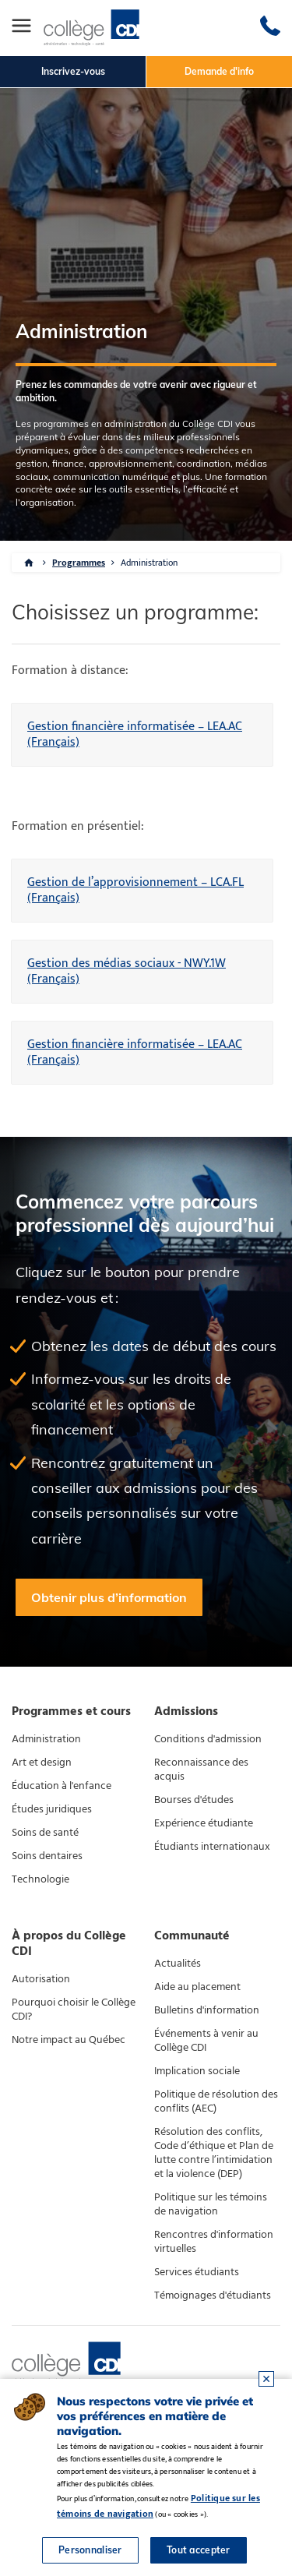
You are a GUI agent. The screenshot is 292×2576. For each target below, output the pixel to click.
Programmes (78, 562)
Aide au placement (197, 1987)
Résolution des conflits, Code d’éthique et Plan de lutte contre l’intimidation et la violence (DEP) (213, 2153)
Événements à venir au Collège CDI (206, 2041)
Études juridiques (52, 1809)
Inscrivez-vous (73, 71)
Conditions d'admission (208, 1739)
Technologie (40, 1879)
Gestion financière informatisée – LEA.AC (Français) (134, 734)
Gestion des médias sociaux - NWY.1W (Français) (126, 971)
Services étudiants (196, 2272)
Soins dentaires (47, 1856)
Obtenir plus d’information (109, 1597)
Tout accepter (198, 2550)
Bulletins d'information (206, 2010)
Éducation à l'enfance (61, 1786)
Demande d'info (219, 71)
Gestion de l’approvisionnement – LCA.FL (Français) (135, 890)
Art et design (42, 1763)
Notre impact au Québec (68, 2040)
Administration (149, 562)
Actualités (177, 1964)
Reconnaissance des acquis (201, 1770)
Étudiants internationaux (212, 1847)
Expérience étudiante (203, 1823)
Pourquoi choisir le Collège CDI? (73, 2010)
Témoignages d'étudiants (212, 2295)
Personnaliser (90, 2550)
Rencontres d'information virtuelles (213, 2242)
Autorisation (41, 1979)
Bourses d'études (194, 1800)
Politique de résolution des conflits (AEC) (216, 2101)
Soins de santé (45, 1833)
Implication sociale (197, 2071)
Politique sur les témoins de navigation (210, 2204)
